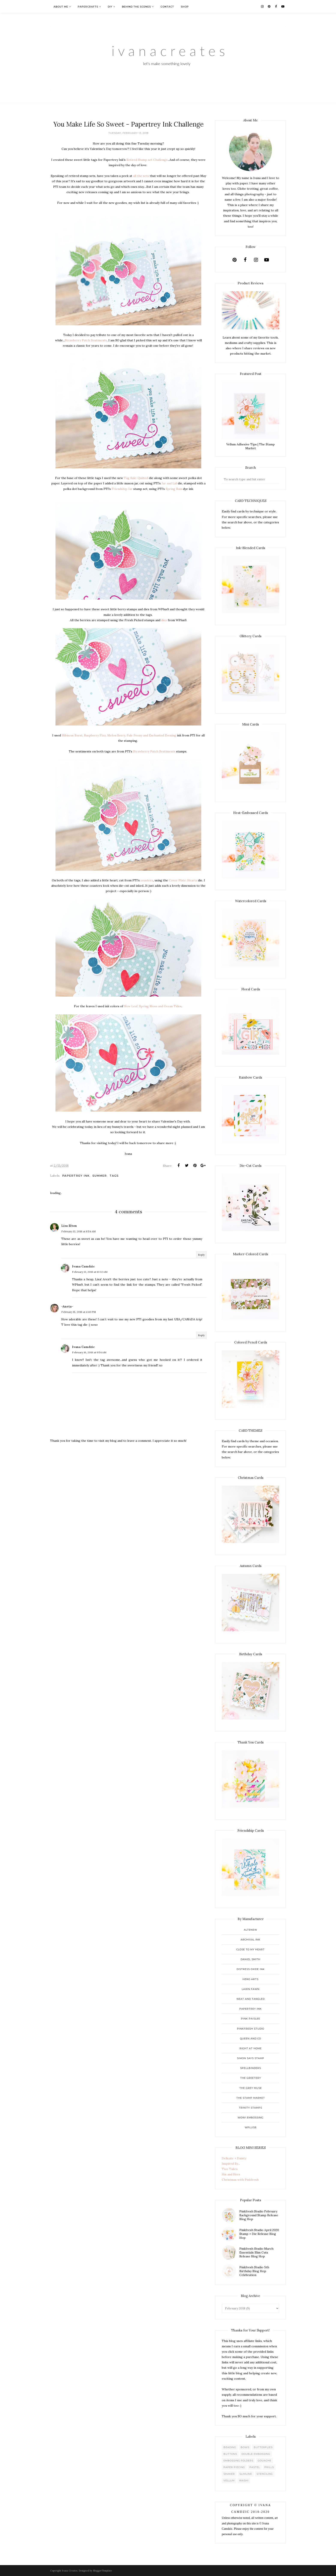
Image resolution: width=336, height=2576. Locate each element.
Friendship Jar (122, 489)
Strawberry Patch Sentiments (86, 340)
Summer (99, 1175)
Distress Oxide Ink (251, 1969)
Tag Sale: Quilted (136, 478)
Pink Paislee (250, 2018)
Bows (245, 2447)
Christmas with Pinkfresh (240, 2180)
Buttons (230, 2453)
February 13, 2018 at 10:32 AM (89, 1271)
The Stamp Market (250, 2097)
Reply (201, 1254)
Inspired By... (231, 2164)
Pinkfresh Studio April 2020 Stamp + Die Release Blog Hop (259, 2234)
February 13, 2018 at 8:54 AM (78, 1231)
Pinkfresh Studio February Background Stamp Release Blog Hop (258, 2215)
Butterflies (263, 2447)
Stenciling (264, 2473)
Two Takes (230, 2169)
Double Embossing (256, 2453)
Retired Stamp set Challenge (147, 160)
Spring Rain (174, 489)
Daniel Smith (250, 1959)
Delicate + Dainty (234, 2158)
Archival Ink (250, 1939)
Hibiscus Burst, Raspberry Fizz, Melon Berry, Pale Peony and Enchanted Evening (119, 735)
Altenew (250, 1929)
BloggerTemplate (102, 2570)
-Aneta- (67, 1306)
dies (164, 620)
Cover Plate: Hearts (183, 880)
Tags (114, 1175)
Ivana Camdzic (83, 1266)
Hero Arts (250, 1979)
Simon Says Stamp (250, 2058)
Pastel (254, 2467)
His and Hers (231, 2174)
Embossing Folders (238, 2460)
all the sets (141, 176)
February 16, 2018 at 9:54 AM (89, 1352)
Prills (269, 2467)
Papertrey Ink (76, 1175)
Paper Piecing (234, 2467)
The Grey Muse (250, 2087)
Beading (230, 2447)
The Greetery (250, 2077)
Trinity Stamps (250, 2107)
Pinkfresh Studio (250, 2028)
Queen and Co (250, 2038)
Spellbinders (250, 2068)
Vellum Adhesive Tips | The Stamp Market (250, 446)
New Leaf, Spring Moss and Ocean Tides (153, 1006)
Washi (244, 2480)
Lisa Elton (69, 1226)
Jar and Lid (170, 483)
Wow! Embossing (250, 2117)
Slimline (245, 2473)
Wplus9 (250, 2127)
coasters (147, 880)
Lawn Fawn (251, 1989)
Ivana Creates (69, 2570)
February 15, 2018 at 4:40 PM (78, 1311)
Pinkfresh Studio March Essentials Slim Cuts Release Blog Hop (256, 2252)
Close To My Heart (250, 1949)
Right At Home (251, 2048)
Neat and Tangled (251, 1998)
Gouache (264, 2460)
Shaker (229, 2473)
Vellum (229, 2480)
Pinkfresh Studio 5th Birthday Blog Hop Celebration (254, 2271)
